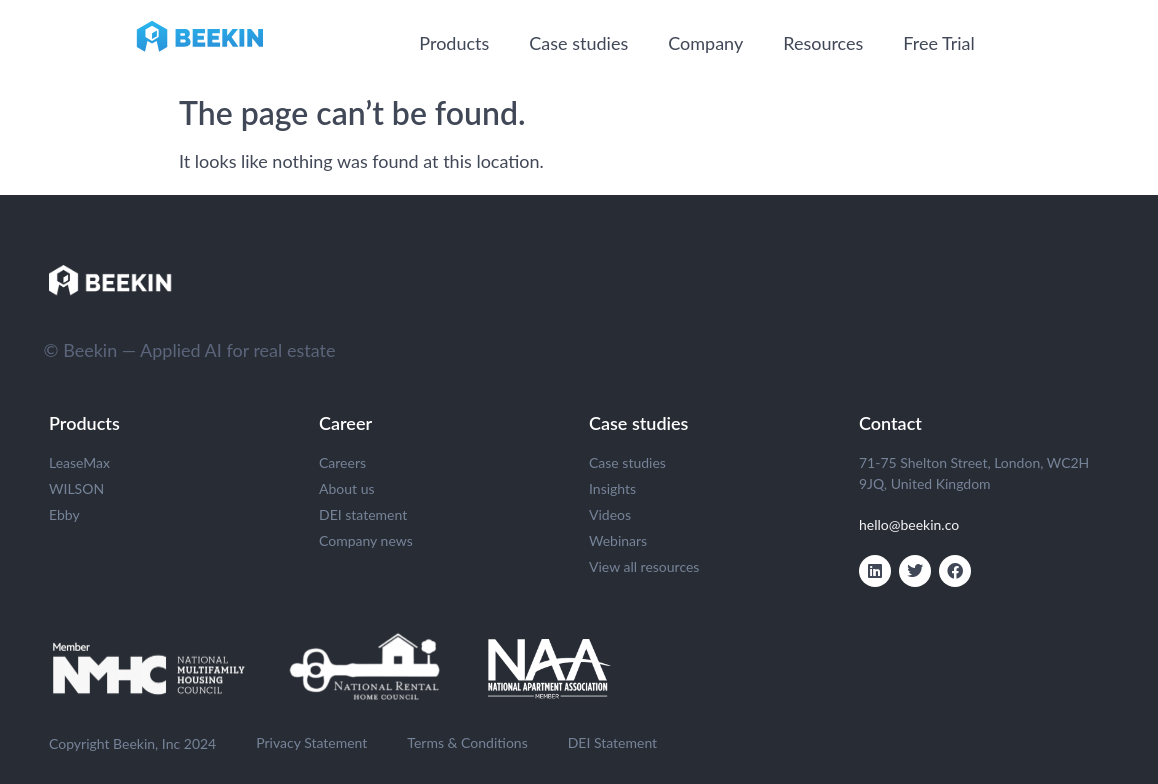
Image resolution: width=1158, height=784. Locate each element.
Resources (823, 43)
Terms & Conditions (467, 742)
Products (454, 43)
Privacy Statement (311, 742)
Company (705, 43)
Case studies (578, 43)
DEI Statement (612, 742)
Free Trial (938, 43)
